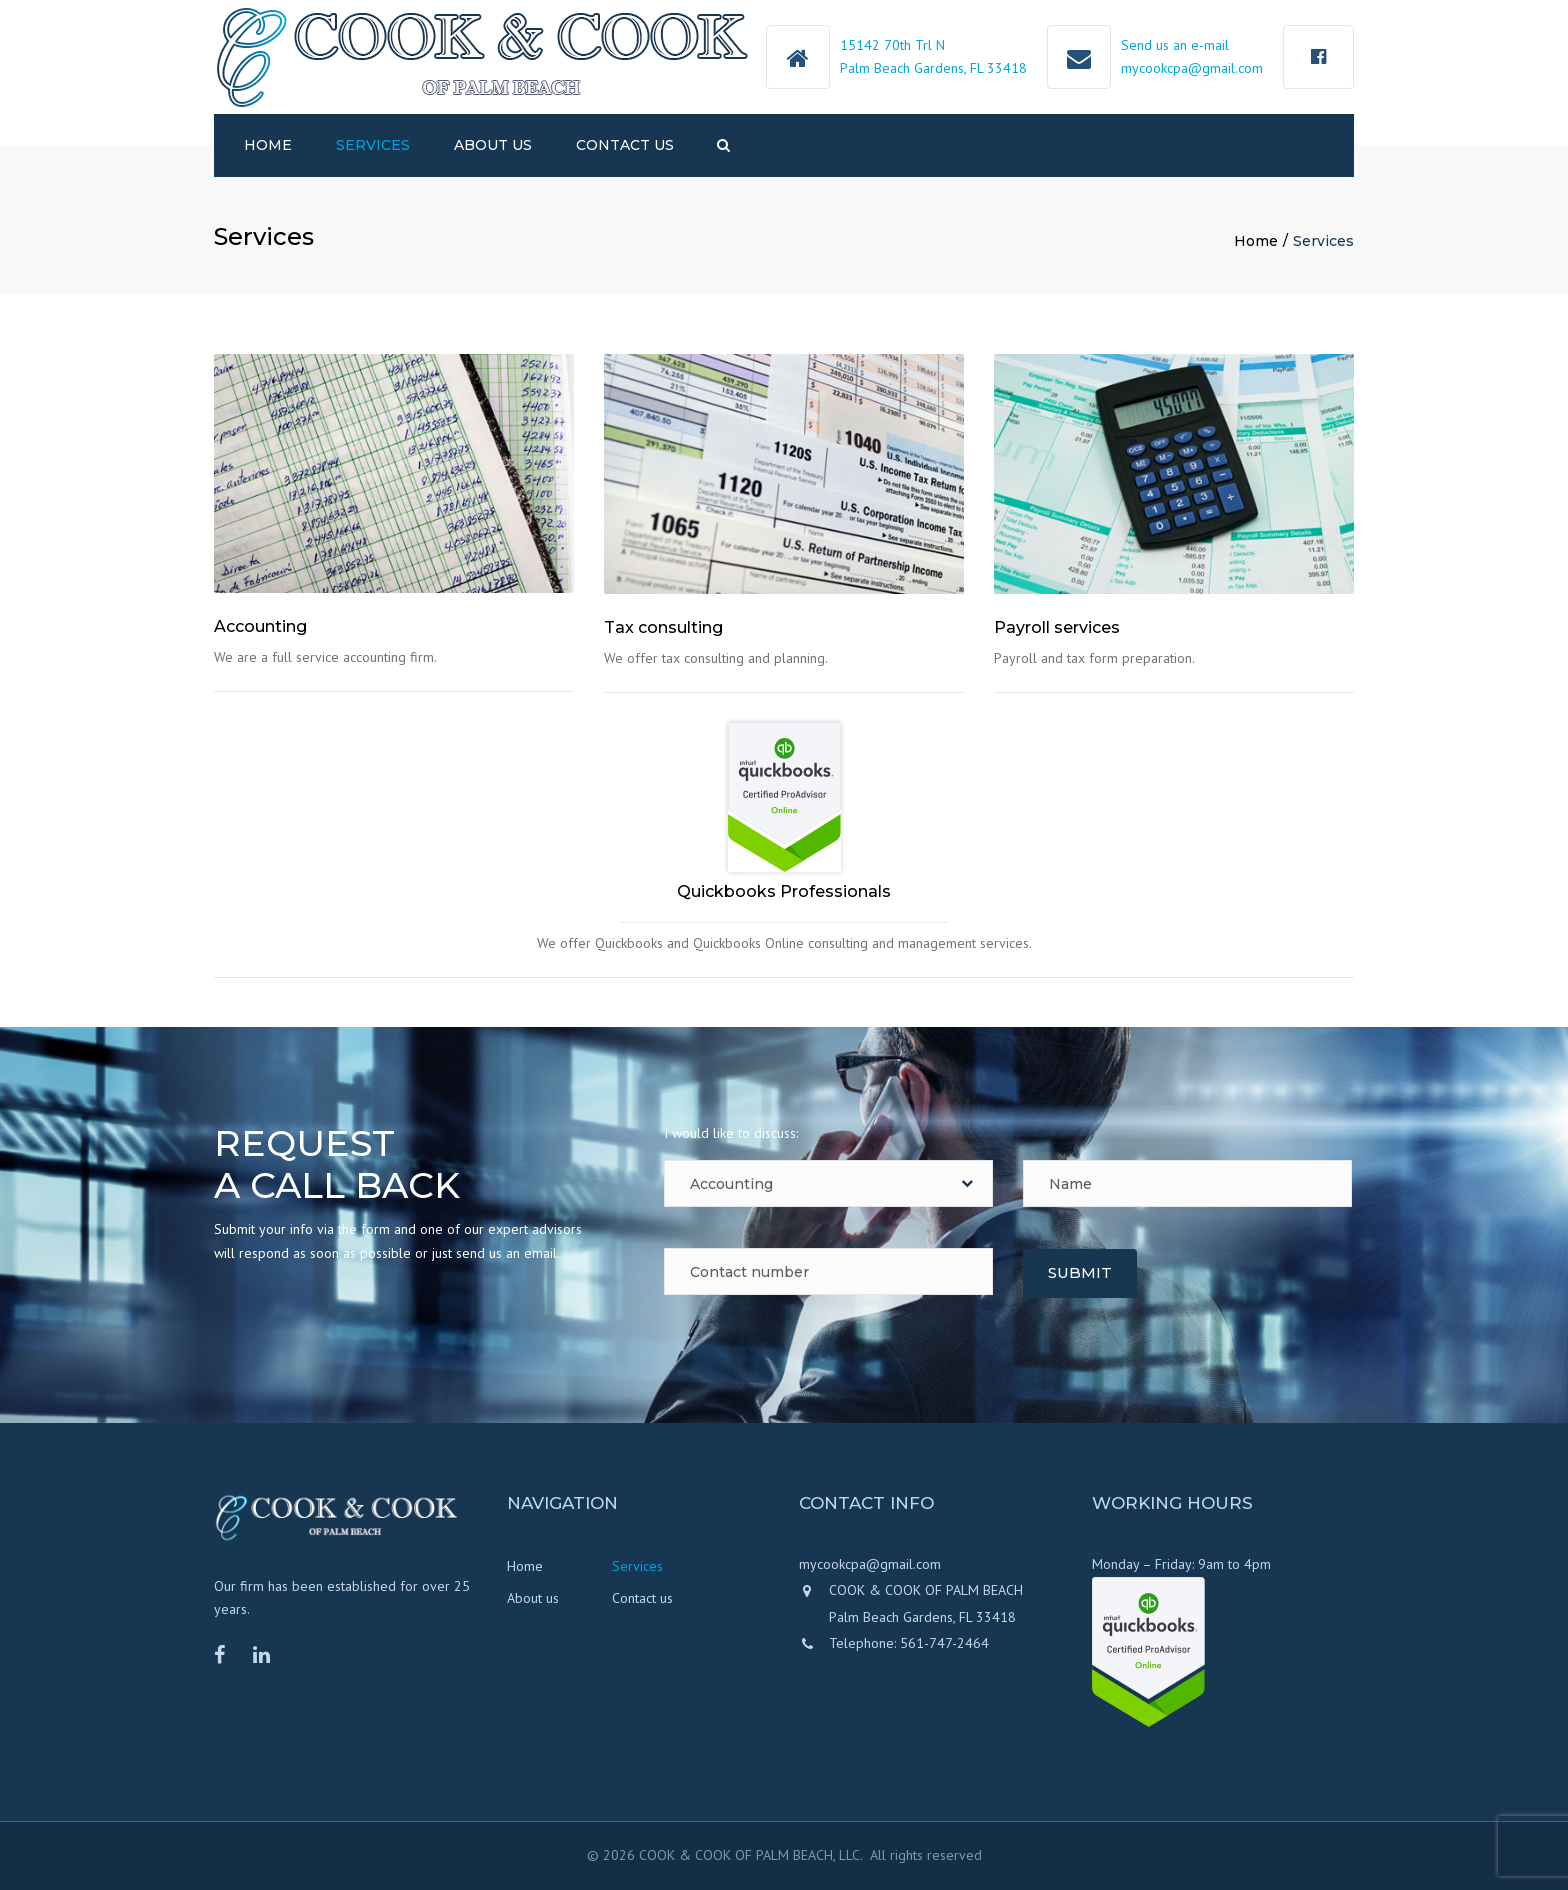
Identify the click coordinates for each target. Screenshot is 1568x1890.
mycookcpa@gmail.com (1192, 68)
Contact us (625, 145)
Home (268, 145)
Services (373, 145)
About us (493, 145)
